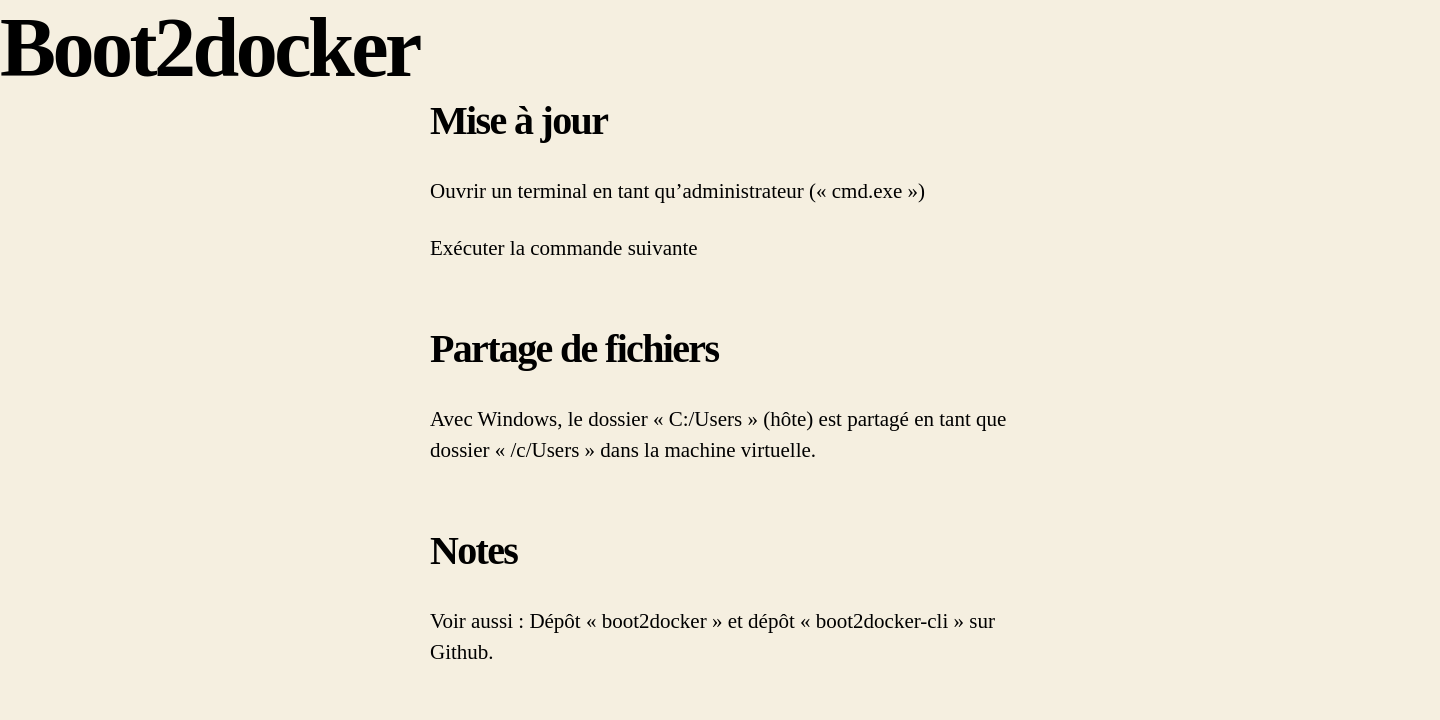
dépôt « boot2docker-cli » (856, 621)
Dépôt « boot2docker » (625, 621)
